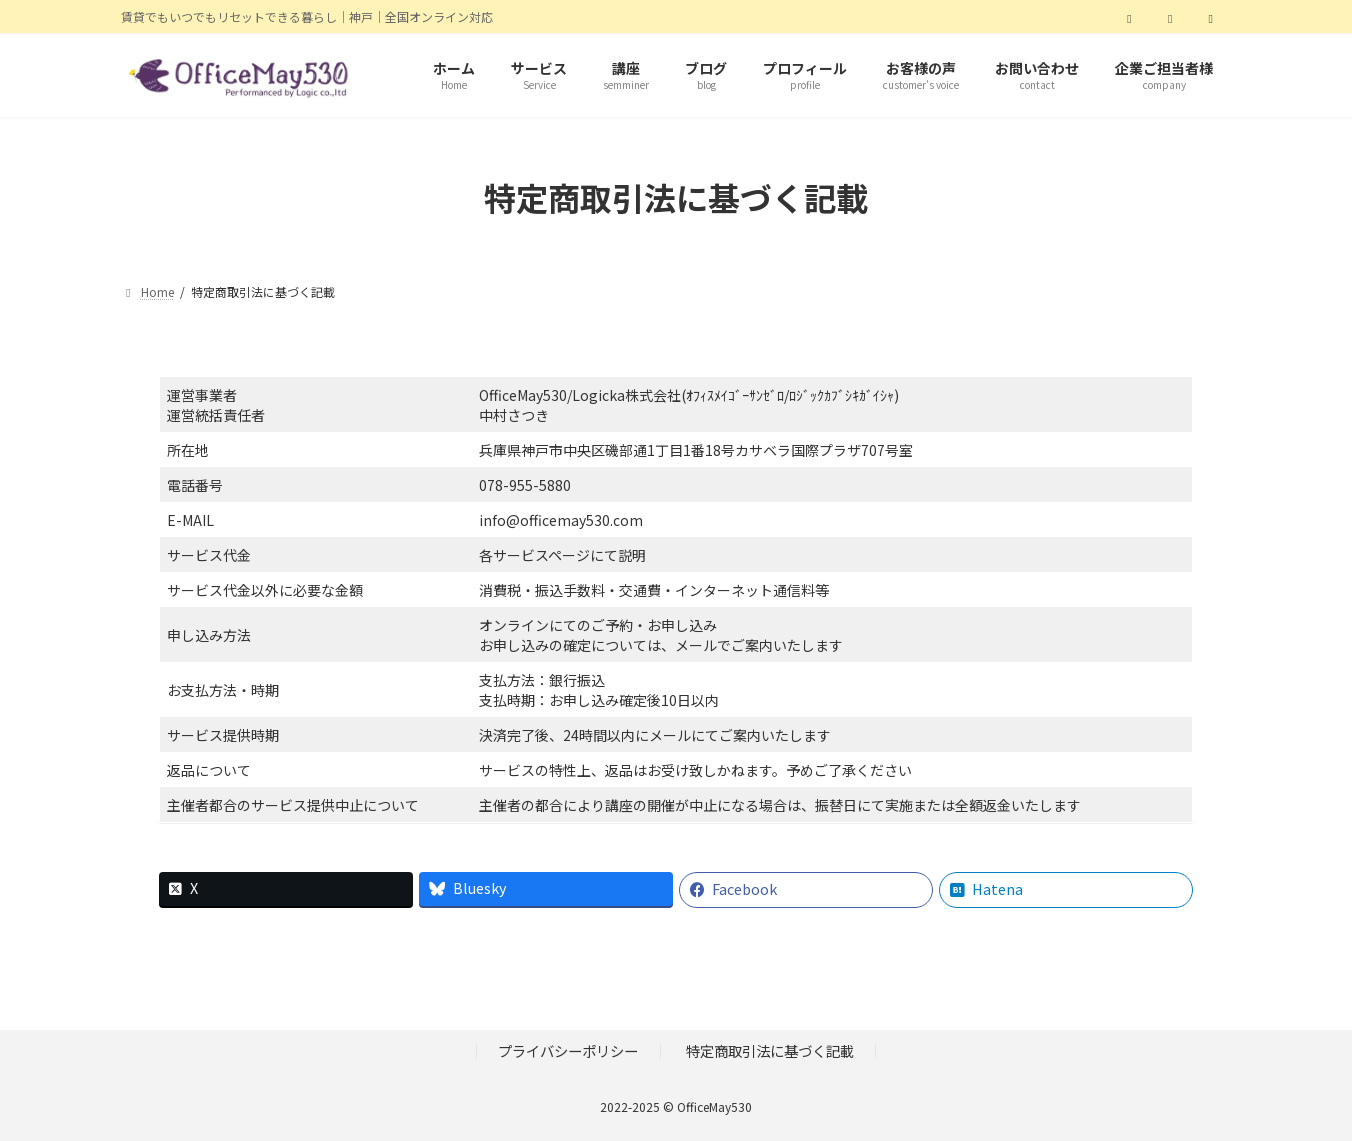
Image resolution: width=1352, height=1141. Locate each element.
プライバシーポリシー (568, 1050)
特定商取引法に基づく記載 (770, 1050)
